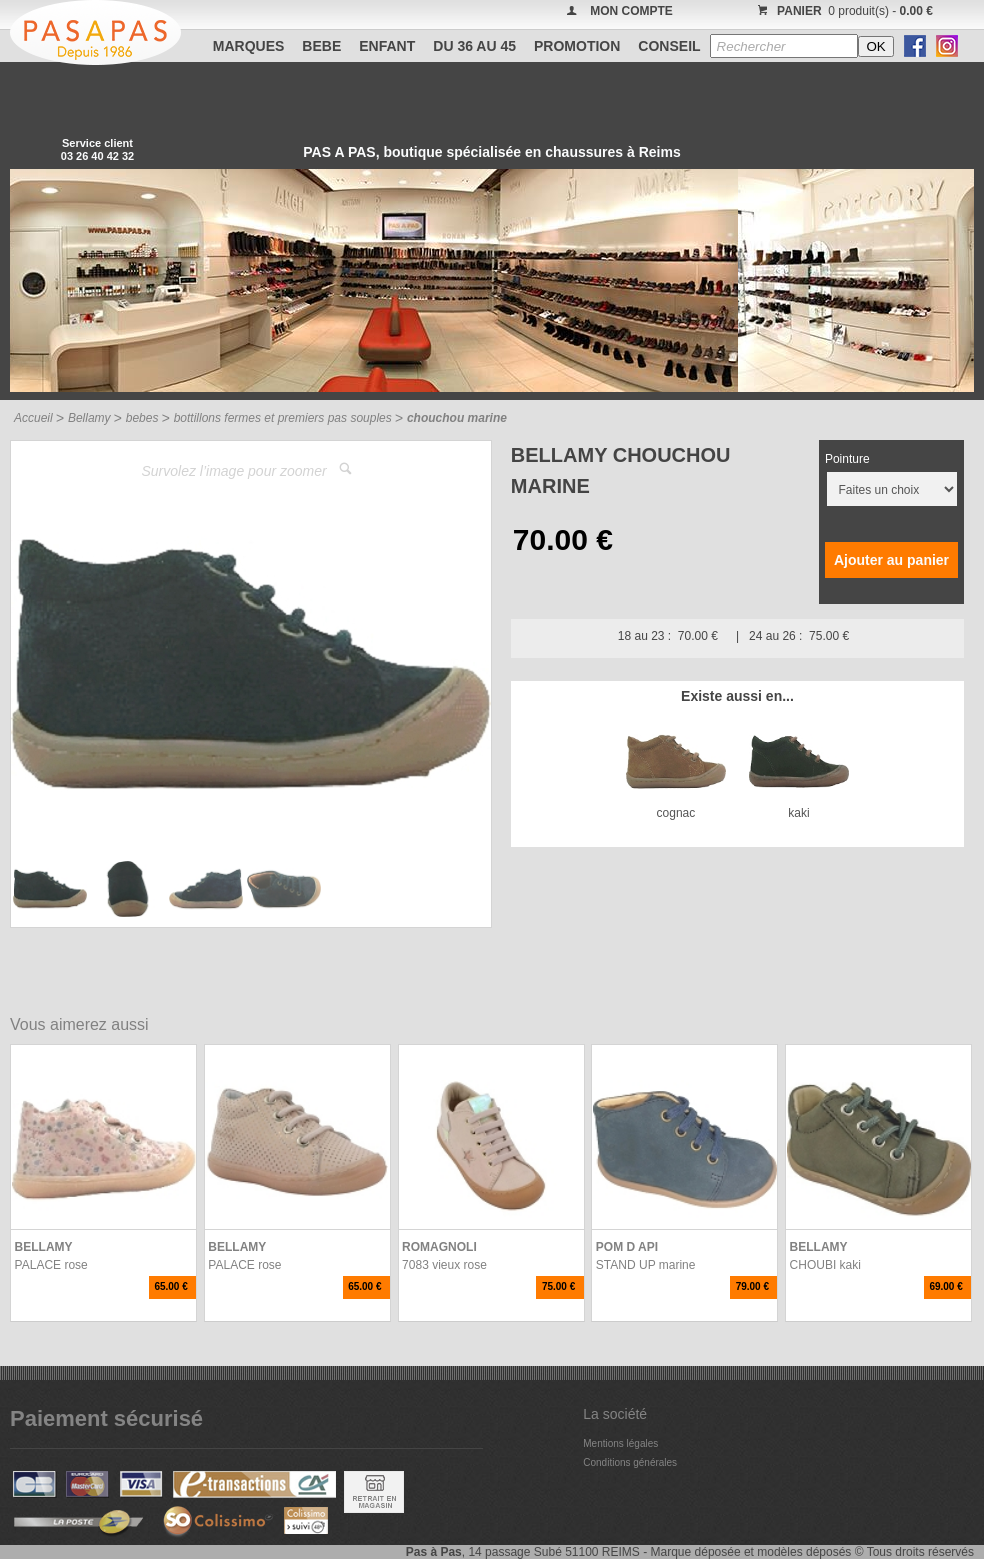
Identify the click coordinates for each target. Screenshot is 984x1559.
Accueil (33, 418)
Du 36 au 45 (474, 46)
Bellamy (89, 418)
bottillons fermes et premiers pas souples (283, 418)
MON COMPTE (631, 11)
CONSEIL (669, 46)
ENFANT (387, 46)
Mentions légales (620, 1443)
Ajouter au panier (891, 560)
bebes (142, 418)
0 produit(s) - (842, 11)
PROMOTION (577, 46)
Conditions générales (630, 1462)
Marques (249, 46)
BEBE (321, 46)
